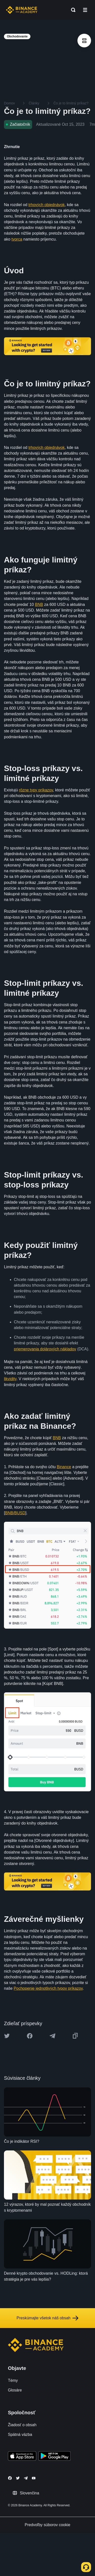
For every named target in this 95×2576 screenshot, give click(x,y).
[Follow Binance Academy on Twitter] (18, 2478)
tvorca (16, 239)
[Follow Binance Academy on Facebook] (10, 2478)
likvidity (10, 1379)
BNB (39, 604)
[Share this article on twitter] (7, 2036)
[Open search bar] (71, 9)
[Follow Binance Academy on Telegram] (26, 2478)
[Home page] (21, 10)
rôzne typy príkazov (36, 790)
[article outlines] (84, 40)
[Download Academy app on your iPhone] (22, 2456)
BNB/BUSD (15, 1513)
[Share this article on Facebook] (30, 2036)
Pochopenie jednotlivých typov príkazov (48, 1988)
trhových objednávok (46, 205)
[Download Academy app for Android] (54, 2456)
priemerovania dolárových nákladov (45, 1349)
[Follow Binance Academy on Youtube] (34, 2478)
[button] (85, 10)
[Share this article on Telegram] (52, 2036)
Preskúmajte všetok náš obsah (47, 2318)
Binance (64, 1467)
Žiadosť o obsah (22, 2425)
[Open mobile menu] (85, 9)
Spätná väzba (20, 2434)
